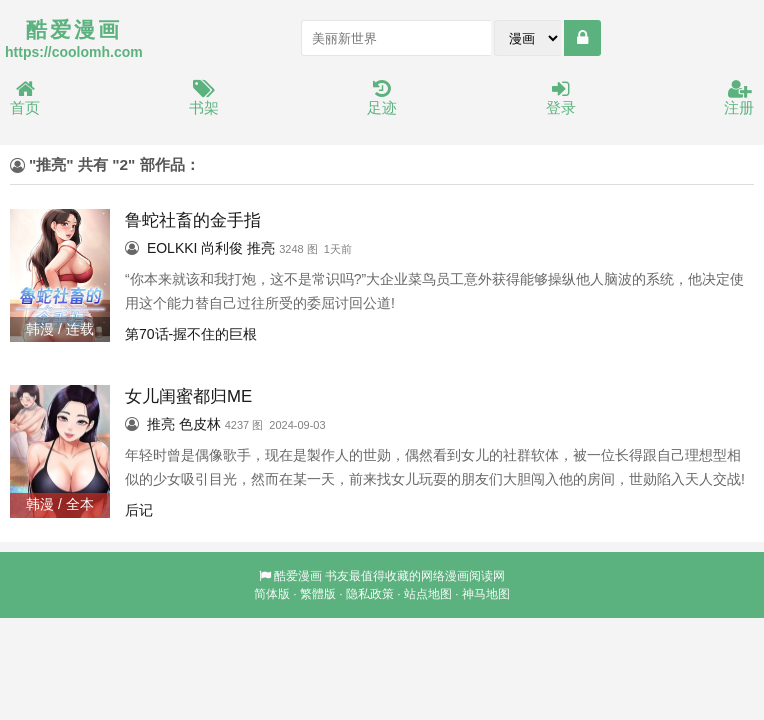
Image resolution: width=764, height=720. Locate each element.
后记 (139, 510)
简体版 (272, 594)
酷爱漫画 (298, 576)
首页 (25, 98)
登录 (561, 98)
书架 (204, 98)
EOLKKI (172, 248)
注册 (739, 98)
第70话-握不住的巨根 (191, 334)
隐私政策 (370, 594)
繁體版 (318, 594)
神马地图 (486, 594)
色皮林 (200, 424)
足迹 (382, 98)
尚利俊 (222, 248)
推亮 (261, 248)
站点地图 (428, 594)
